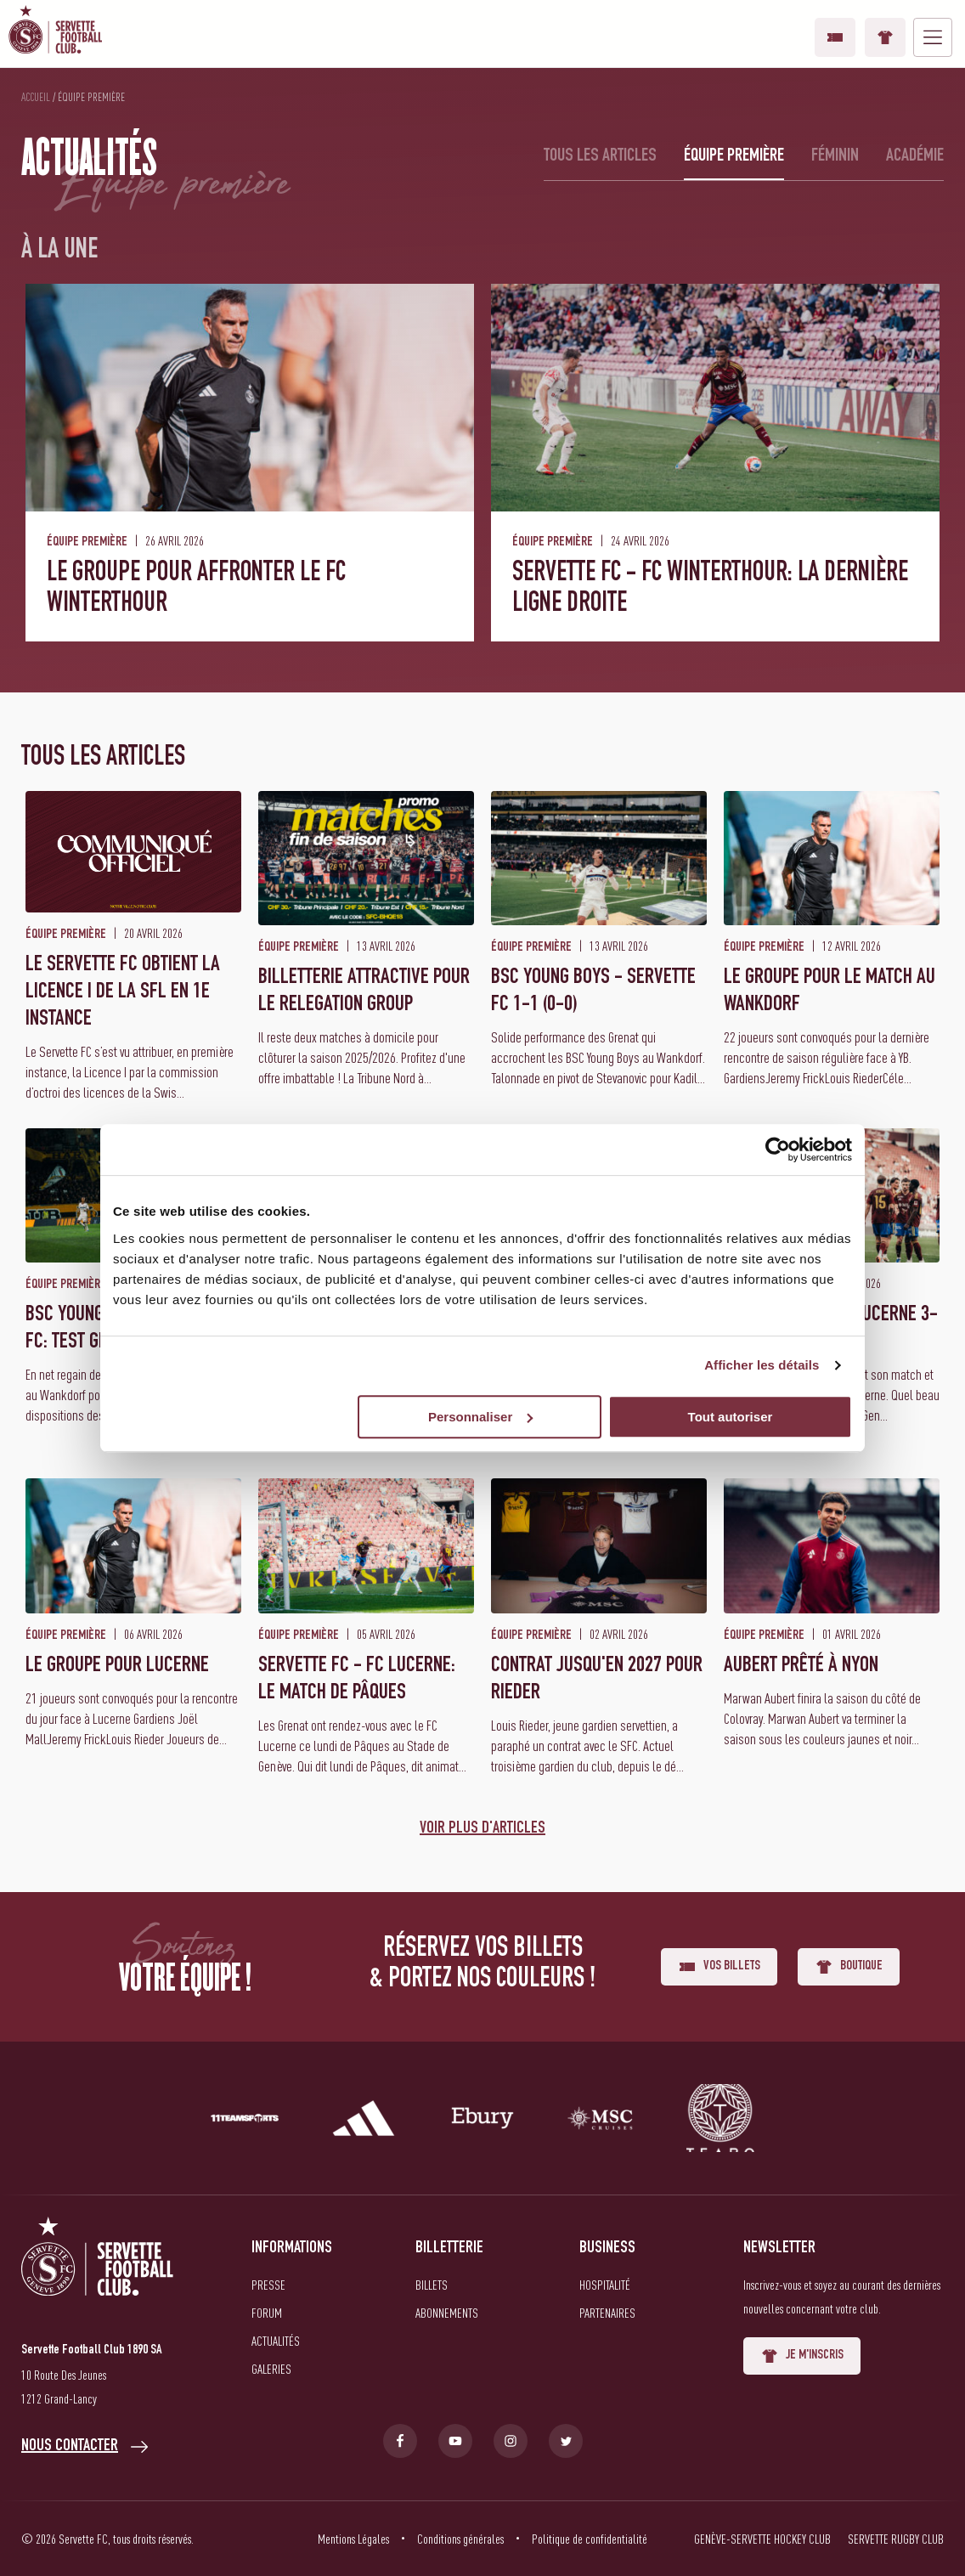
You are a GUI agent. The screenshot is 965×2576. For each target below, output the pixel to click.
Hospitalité (604, 2284)
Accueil (35, 97)
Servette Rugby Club (896, 2538)
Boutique (885, 37)
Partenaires (607, 2312)
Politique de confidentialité (589, 2538)
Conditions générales (460, 2538)
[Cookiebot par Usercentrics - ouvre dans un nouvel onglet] (777, 1149)
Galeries (271, 2368)
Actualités (275, 2340)
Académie (915, 156)
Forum (266, 2312)
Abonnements (446, 2312)
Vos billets (835, 37)
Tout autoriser (730, 1416)
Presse (268, 2284)
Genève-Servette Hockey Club (762, 2538)
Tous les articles (600, 156)
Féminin (835, 156)
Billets (431, 2284)
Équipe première (734, 156)
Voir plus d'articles (482, 1829)
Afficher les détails (761, 1365)
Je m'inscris (802, 2355)
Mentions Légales (353, 2538)
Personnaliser (480, 1416)
